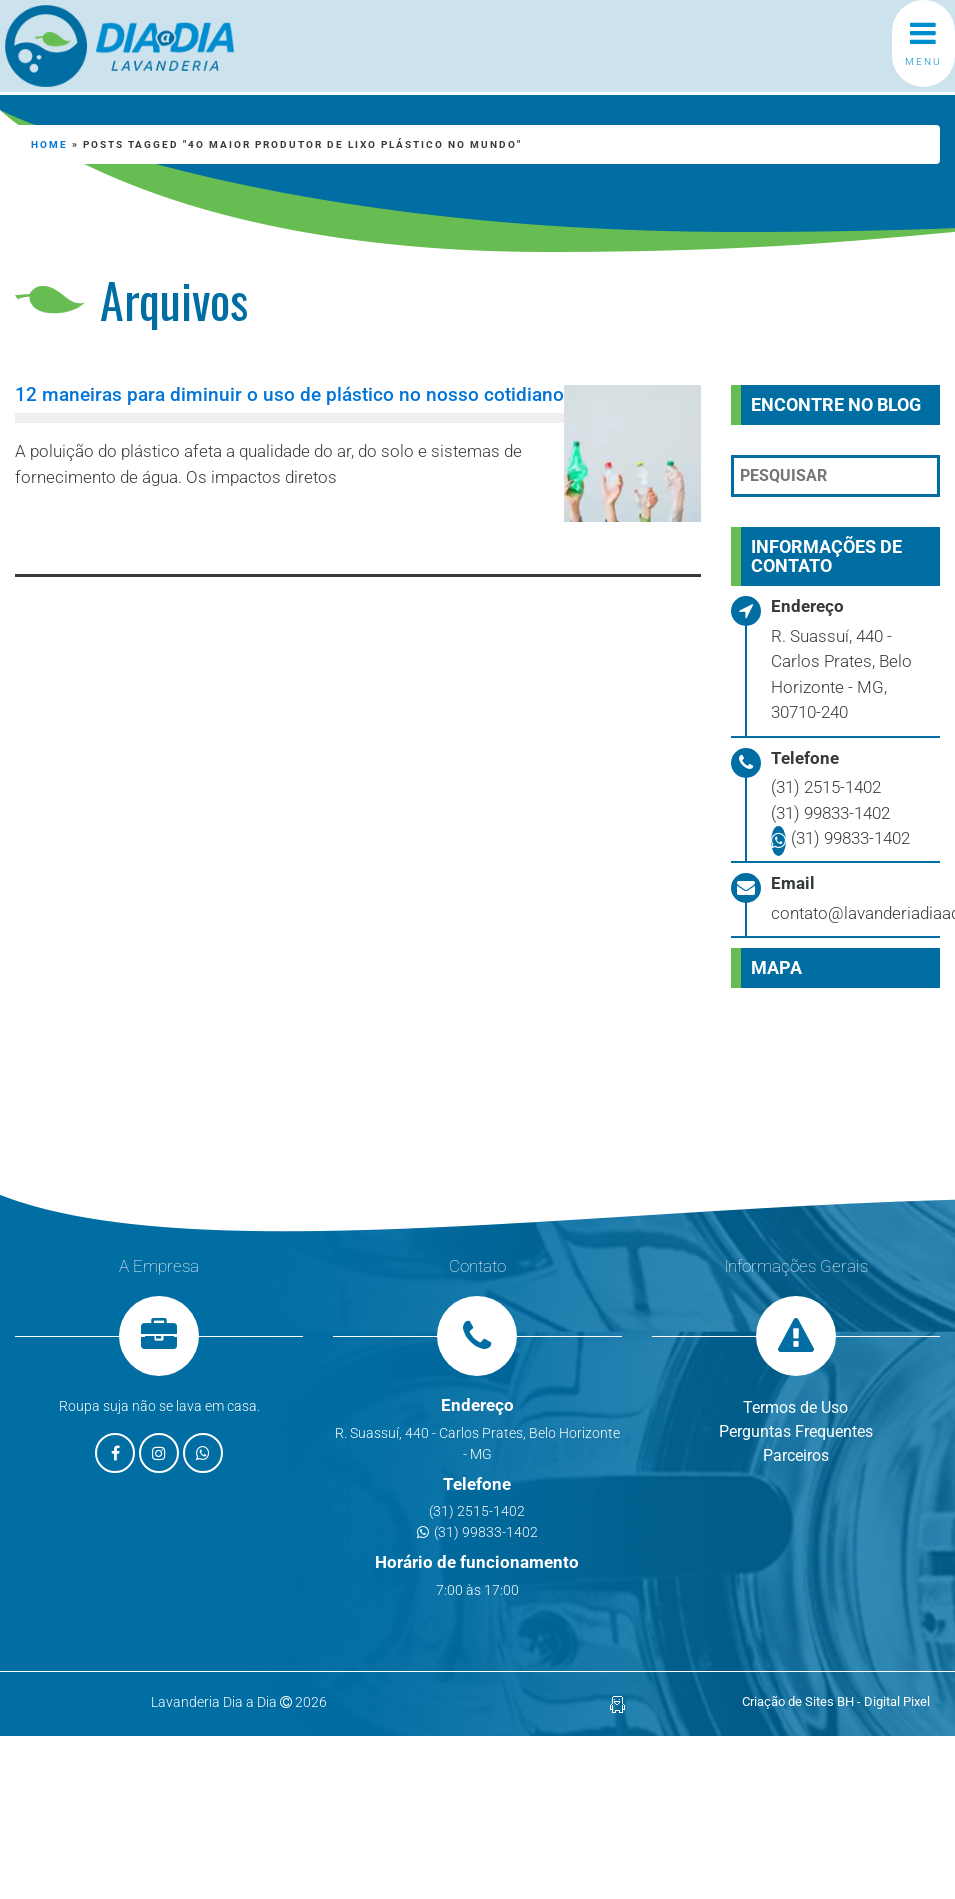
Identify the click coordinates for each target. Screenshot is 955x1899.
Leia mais (106, 530)
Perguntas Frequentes (796, 1431)
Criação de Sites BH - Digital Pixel (836, 1701)
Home (49, 144)
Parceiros (796, 1455)
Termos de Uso (795, 1407)
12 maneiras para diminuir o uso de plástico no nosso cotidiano (289, 395)
